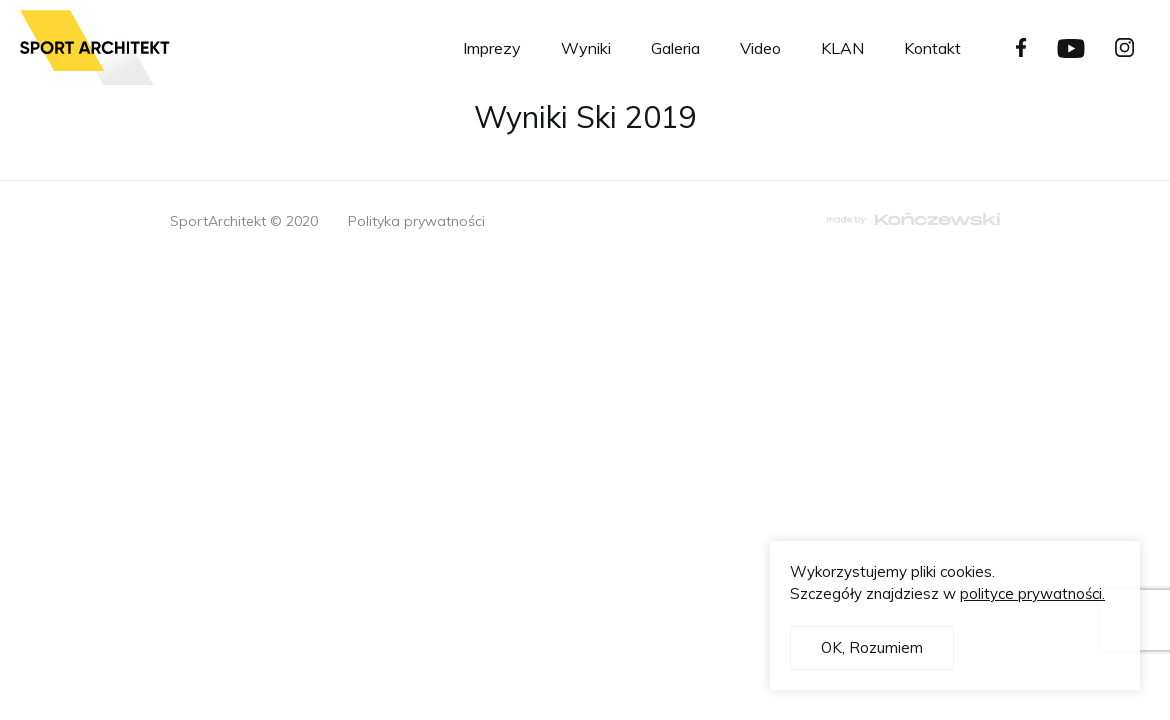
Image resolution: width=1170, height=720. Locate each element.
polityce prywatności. (1032, 593)
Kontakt (932, 48)
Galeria (675, 48)
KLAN (842, 48)
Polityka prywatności (416, 221)
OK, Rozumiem (872, 647)
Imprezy (492, 48)
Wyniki (586, 48)
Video (760, 48)
